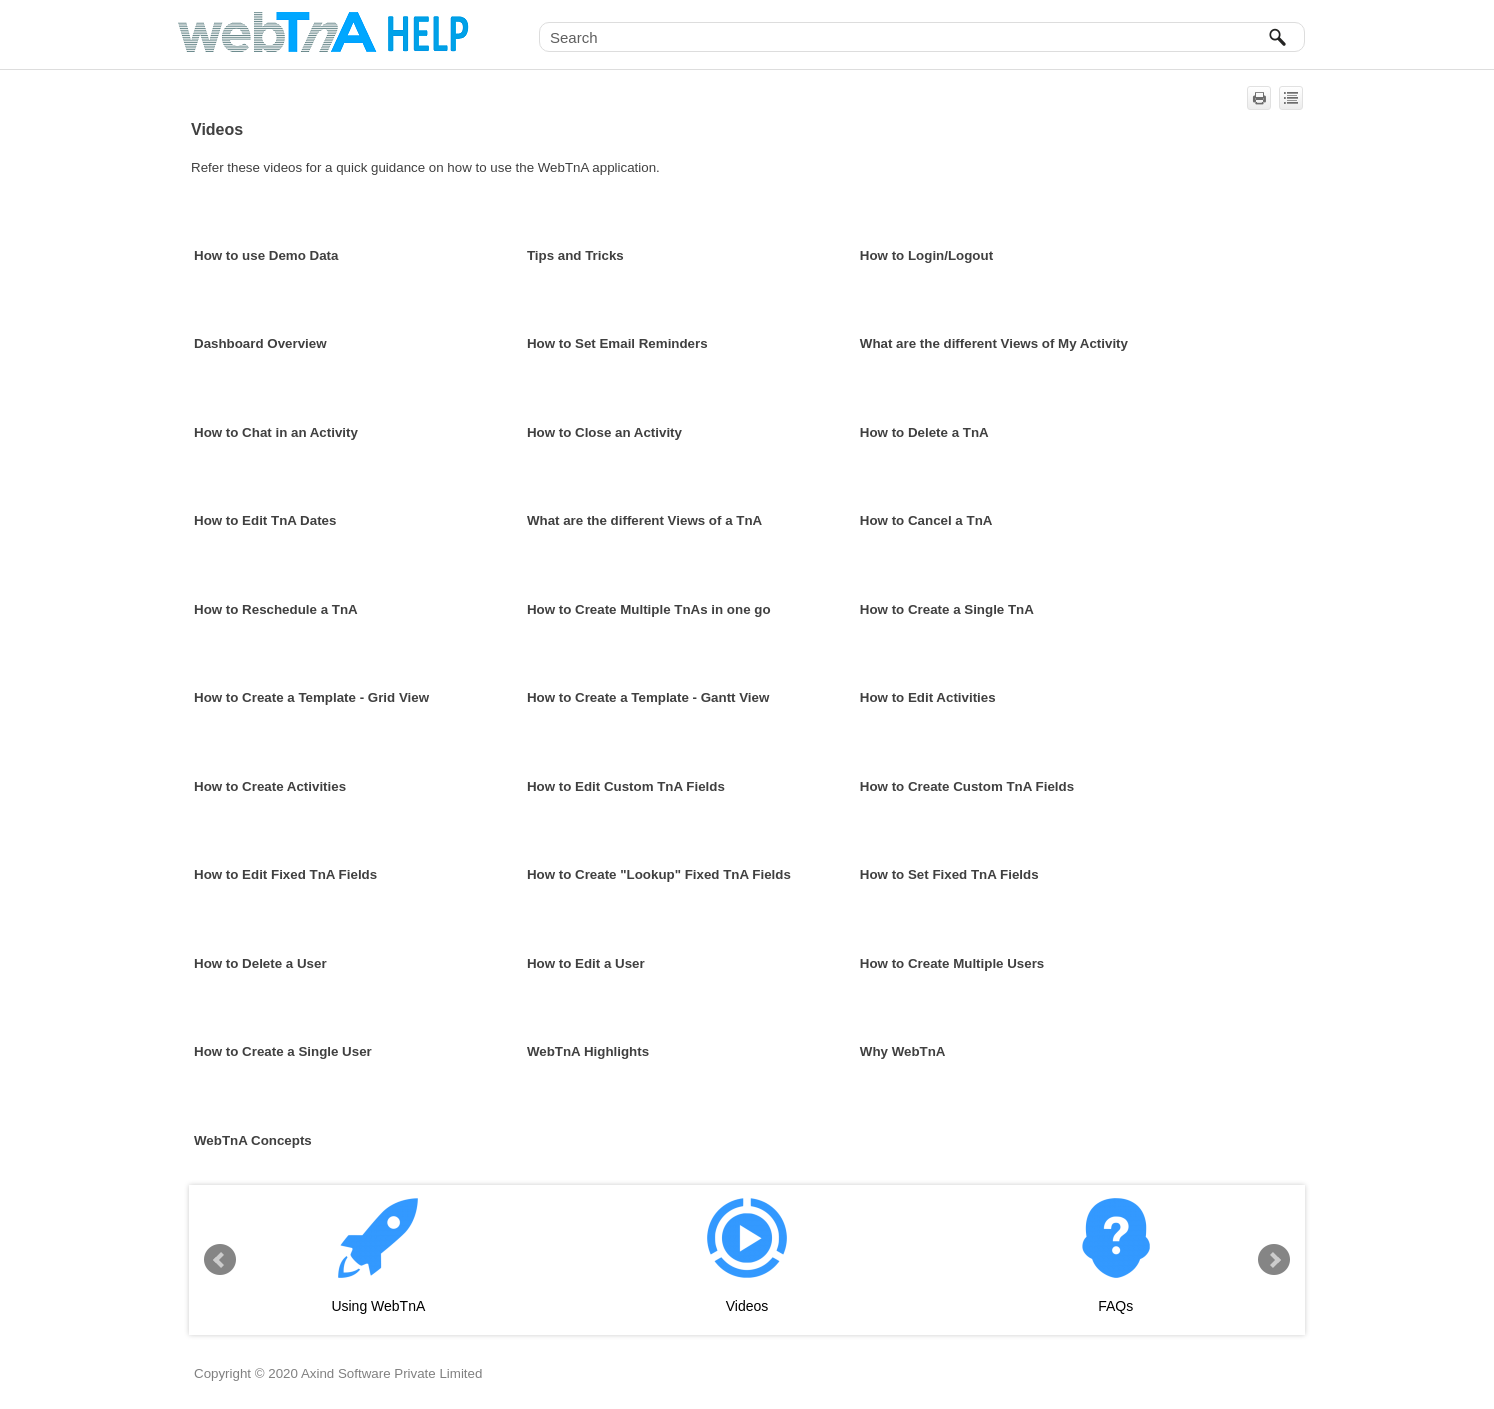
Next (1274, 1260)
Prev (220, 1260)
